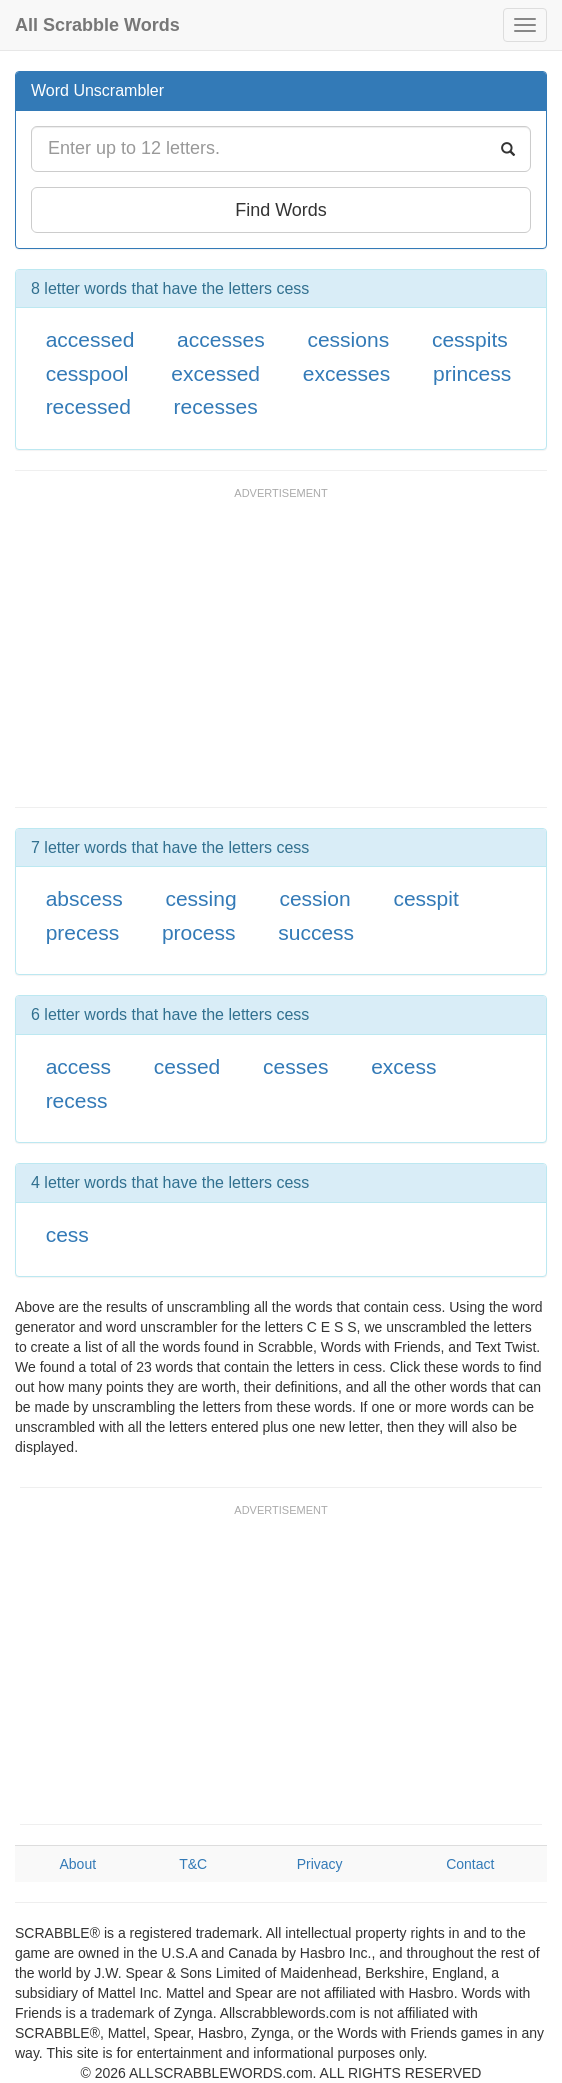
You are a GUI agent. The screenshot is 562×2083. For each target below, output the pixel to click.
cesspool (87, 373)
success (316, 932)
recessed (88, 406)
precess (83, 932)
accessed (90, 339)
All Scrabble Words (97, 25)
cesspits (470, 339)
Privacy (320, 1864)
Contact (470, 1864)
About (78, 1864)
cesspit (425, 898)
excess (403, 1066)
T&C (193, 1864)
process (199, 932)
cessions (348, 339)
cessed (187, 1066)
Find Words (281, 210)
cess (67, 1234)
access (78, 1066)
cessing (200, 898)
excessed (215, 373)
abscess (84, 898)
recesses (216, 406)
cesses (295, 1066)
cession (314, 898)
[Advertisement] (249, 657)
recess (77, 1100)
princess (472, 373)
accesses (221, 339)
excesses (347, 373)
